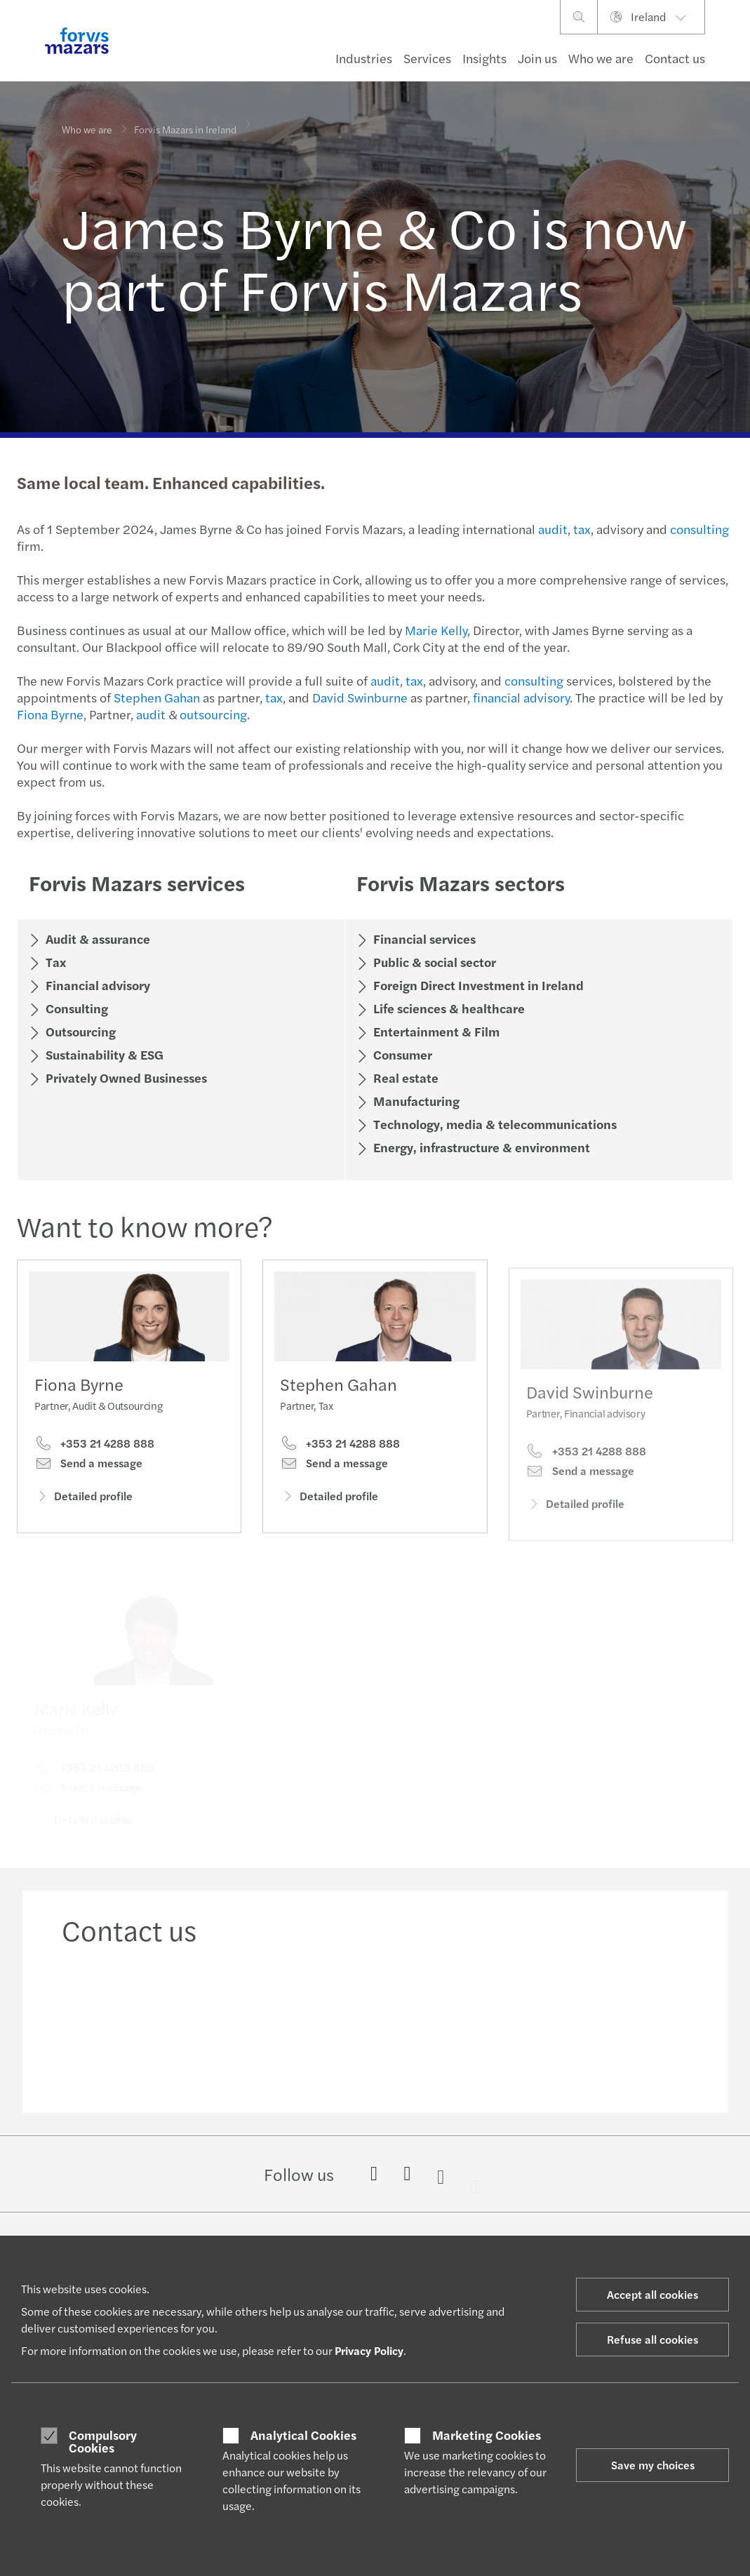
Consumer (401, 1054)
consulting (698, 529)
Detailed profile (83, 1498)
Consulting (75, 1008)
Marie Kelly (434, 630)
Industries (363, 58)
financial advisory (519, 697)
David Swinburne (358, 697)
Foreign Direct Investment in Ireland (477, 985)
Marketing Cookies (486, 2435)
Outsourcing (79, 1031)
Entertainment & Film (435, 1031)
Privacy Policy (369, 2350)
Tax (54, 961)
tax (580, 529)
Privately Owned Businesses (125, 1077)
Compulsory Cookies (103, 2441)
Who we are (601, 58)
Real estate (404, 1077)
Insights (484, 58)
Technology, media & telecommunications (493, 1124)
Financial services (423, 938)
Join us (537, 58)
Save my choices (653, 2465)
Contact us (675, 58)
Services (427, 58)
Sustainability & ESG (103, 1054)
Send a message (88, 1466)
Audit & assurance (96, 938)
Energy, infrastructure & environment (480, 1147)
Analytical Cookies (303, 2435)
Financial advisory (96, 985)
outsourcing (212, 714)
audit (551, 529)
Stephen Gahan (155, 697)
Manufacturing (415, 1100)
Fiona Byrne (48, 714)
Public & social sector (433, 961)
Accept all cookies (652, 2294)
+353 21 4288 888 (94, 1446)
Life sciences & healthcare (447, 1008)
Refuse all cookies (652, 2339)
